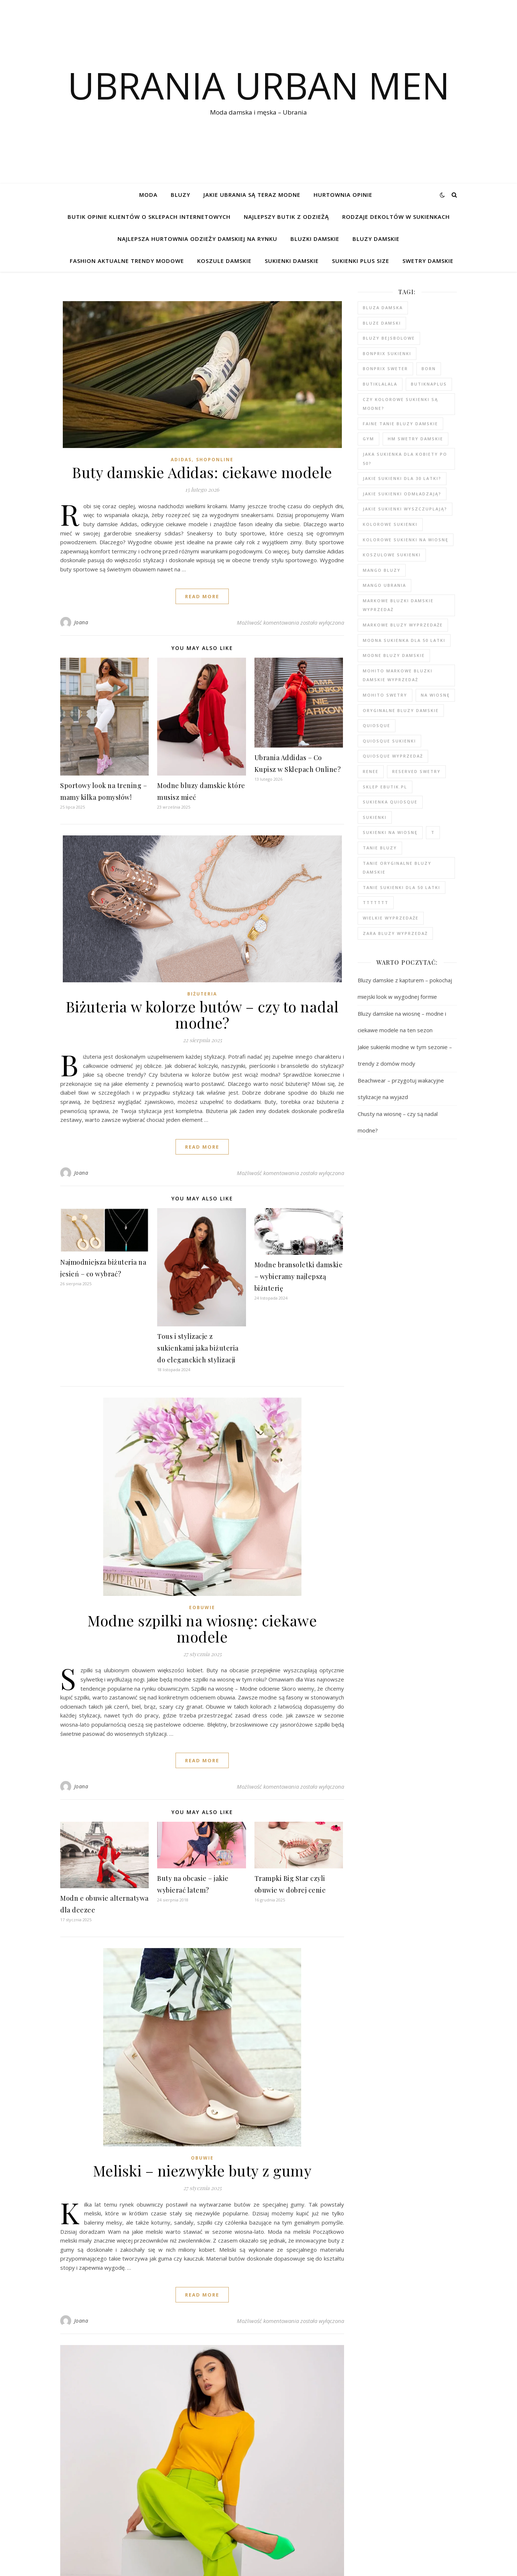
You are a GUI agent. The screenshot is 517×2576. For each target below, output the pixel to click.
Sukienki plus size (360, 260)
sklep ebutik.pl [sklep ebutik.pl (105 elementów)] (385, 787)
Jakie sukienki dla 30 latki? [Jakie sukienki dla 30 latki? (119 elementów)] (402, 478)
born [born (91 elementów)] (429, 368)
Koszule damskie (224, 260)
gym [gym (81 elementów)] (368, 438)
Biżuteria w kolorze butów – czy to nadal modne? (202, 1014)
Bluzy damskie (376, 238)
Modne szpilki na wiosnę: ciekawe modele (202, 1628)
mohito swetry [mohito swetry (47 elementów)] (385, 695)
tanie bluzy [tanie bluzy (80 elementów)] (380, 847)
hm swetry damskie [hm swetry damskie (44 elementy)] (415, 438)
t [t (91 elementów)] (433, 832)
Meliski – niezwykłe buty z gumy (202, 2170)
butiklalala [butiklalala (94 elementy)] (380, 384)
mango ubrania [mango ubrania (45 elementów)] (384, 585)
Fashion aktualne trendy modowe (127, 260)
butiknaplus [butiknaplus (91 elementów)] (429, 384)
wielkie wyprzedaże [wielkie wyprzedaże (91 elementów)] (391, 918)
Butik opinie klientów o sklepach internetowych (149, 216)
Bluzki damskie (314, 238)
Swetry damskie (427, 260)
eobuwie (202, 1607)
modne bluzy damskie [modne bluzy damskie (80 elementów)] (394, 655)
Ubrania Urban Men (259, 85)
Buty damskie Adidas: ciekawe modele (202, 472)
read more (202, 596)
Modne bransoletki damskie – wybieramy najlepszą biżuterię (298, 1276)
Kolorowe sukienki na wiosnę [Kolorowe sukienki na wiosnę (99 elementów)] (405, 539)
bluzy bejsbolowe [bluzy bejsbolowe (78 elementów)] (389, 338)
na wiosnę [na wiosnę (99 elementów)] (435, 695)
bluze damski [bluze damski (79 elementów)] (382, 323)
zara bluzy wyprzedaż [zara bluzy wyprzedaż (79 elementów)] (395, 933)
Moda (148, 194)
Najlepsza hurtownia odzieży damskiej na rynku (197, 238)
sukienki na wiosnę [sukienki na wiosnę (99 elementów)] (390, 832)
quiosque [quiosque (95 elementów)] (376, 725)
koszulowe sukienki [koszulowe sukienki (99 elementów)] (392, 554)
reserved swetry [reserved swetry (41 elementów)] (416, 771)
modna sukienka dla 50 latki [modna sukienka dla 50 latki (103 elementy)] (404, 640)
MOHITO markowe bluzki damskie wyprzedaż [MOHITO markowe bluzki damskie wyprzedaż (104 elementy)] (398, 675)
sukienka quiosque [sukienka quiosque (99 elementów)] (390, 802)
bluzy (180, 194)
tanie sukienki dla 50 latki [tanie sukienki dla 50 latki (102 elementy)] (401, 887)
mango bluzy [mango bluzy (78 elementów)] (382, 570)
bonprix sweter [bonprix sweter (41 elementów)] (385, 368)
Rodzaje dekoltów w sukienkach (396, 216)
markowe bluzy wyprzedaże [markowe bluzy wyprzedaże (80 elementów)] (403, 625)
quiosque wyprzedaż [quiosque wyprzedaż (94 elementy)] (393, 756)
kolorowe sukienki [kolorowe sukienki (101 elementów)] (390, 524)
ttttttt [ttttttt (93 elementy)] (375, 902)
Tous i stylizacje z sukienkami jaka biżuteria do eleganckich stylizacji (198, 1348)
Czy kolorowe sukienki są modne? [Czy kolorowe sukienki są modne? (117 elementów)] (400, 404)
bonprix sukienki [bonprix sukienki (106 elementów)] (387, 353)
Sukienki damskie (292, 260)
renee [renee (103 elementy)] (371, 771)
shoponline (215, 459)
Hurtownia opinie (343, 194)
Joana (81, 622)
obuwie (202, 2158)
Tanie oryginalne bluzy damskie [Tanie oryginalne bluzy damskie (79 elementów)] (397, 867)
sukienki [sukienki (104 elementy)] (375, 817)
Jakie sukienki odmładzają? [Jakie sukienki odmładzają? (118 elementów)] (402, 493)
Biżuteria (202, 994)
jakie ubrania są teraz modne (251, 194)
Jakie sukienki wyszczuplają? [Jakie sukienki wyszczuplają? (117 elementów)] (405, 509)
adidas (181, 459)
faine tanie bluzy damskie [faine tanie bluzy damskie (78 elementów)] (400, 423)
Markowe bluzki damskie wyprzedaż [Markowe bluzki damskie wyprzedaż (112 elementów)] (398, 605)
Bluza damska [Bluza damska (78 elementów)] (383, 307)
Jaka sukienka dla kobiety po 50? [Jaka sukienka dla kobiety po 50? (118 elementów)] (405, 458)
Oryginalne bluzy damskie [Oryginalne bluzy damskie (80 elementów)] (401, 710)
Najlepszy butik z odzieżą (286, 216)
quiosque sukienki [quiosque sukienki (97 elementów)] (389, 741)
